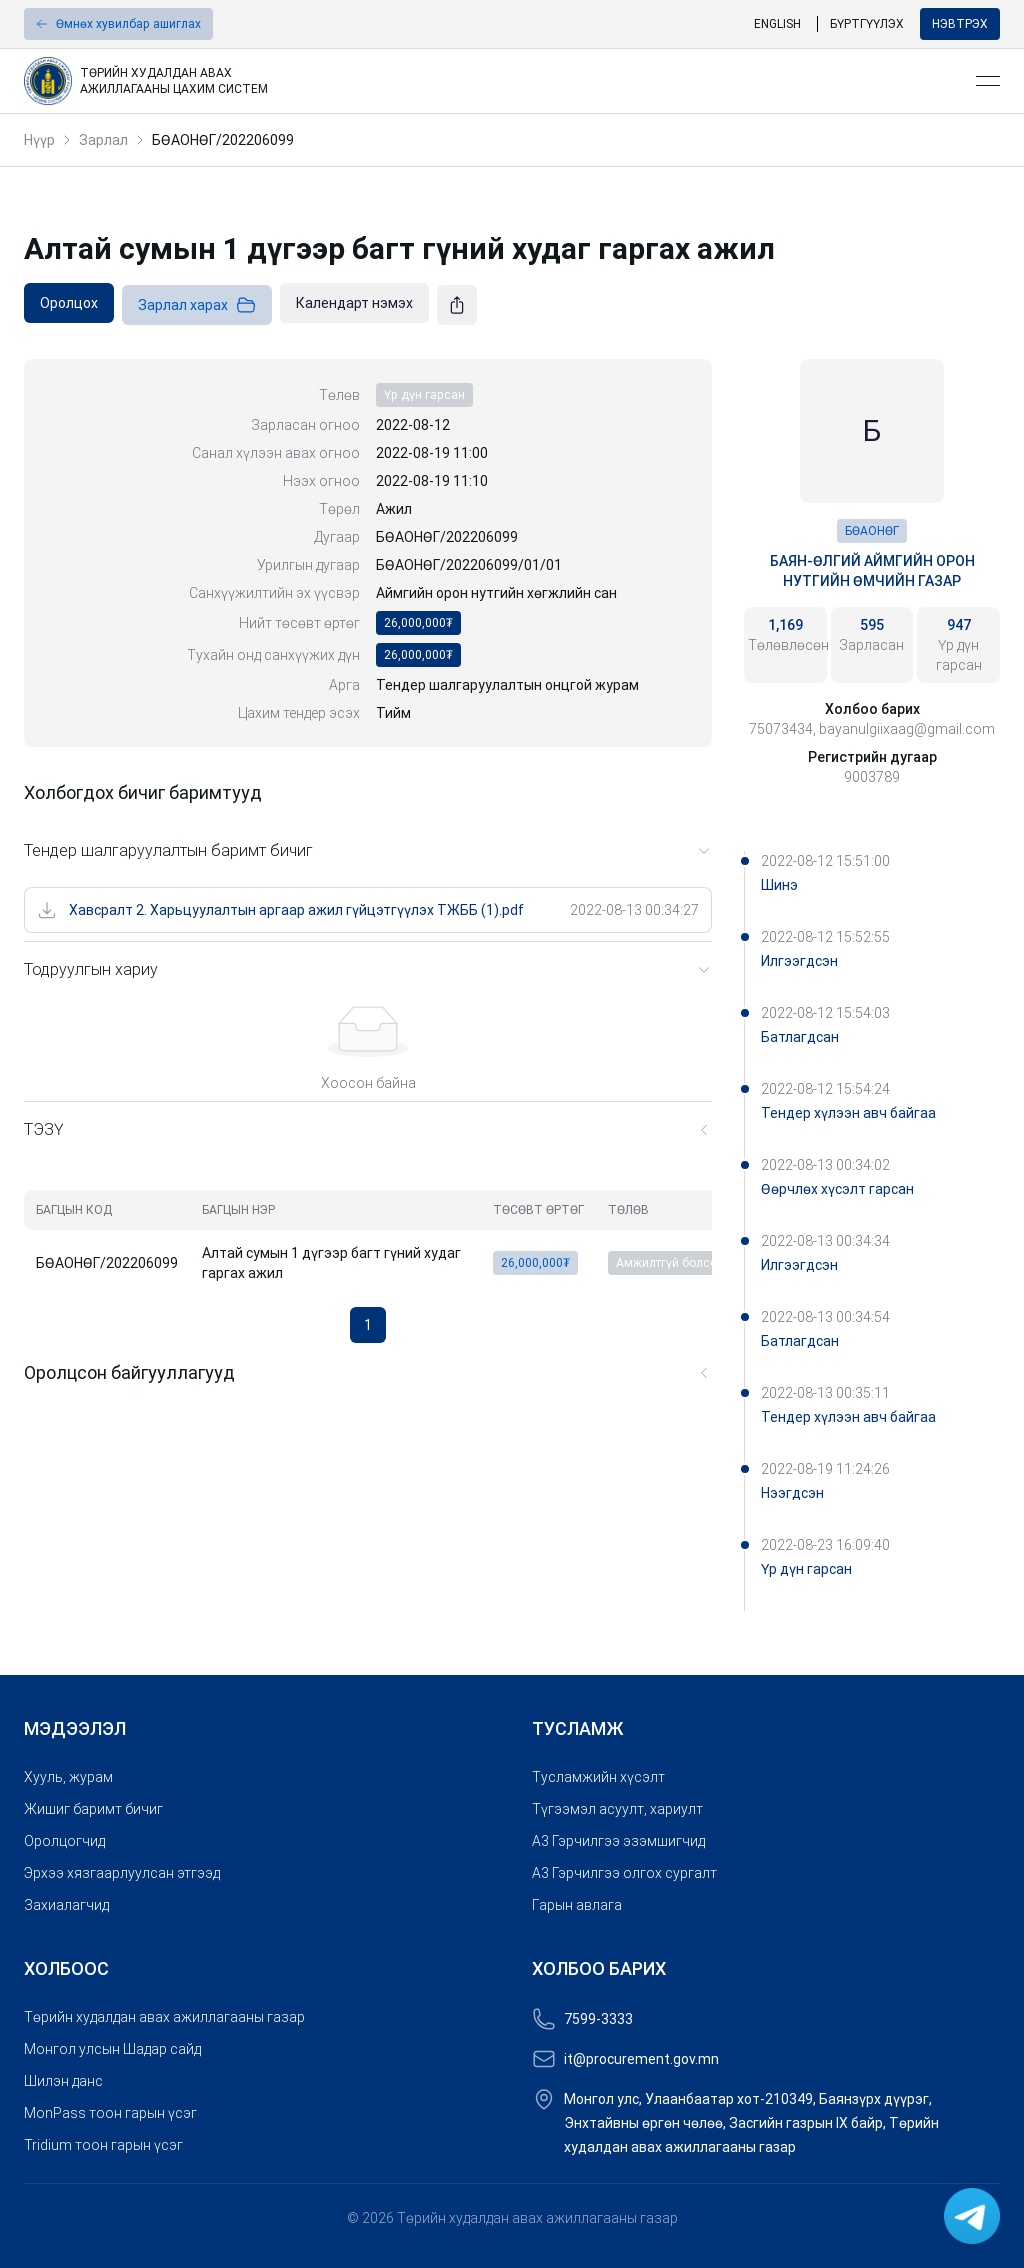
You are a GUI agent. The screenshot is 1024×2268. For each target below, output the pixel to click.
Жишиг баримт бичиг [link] (93, 1809)
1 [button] (368, 1325)
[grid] (384, 1240)
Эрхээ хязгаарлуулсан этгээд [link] (122, 1873)
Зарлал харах (197, 305)
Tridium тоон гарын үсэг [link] (103, 2145)
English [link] (777, 24)
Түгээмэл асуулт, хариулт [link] (617, 1809)
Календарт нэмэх (354, 303)
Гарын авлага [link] (577, 1905)
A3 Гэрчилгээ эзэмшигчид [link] (618, 1841)
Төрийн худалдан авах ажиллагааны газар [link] (164, 2017)
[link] (492, 81)
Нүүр (39, 140)
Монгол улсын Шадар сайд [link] (112, 2049)
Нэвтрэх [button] (960, 24)
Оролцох (69, 303)
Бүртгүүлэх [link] (867, 24)
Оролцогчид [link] (64, 1841)
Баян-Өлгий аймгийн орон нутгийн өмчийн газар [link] (872, 571)
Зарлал (103, 140)
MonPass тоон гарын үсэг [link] (110, 2113)
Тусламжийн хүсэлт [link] (598, 1777)
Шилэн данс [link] (63, 2081)
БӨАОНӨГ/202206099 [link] (223, 140)
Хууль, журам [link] (68, 1777)
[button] (118, 24)
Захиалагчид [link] (66, 1905)
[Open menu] (988, 81)
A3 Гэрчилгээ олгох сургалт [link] (624, 1873)
